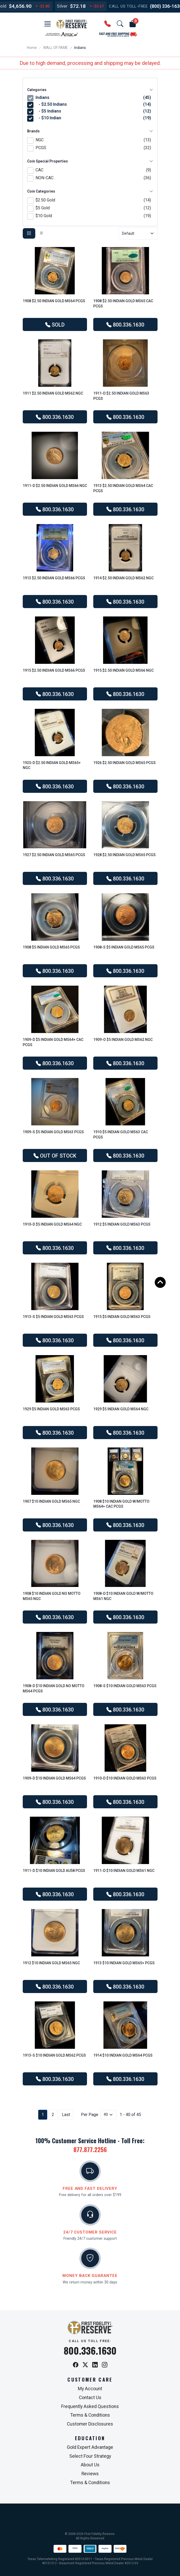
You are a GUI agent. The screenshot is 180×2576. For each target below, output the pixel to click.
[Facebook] (75, 2365)
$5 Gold (93, 208)
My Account (90, 2388)
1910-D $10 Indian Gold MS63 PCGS (124, 1778)
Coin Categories (90, 191)
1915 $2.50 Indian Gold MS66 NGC (123, 670)
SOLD (55, 325)
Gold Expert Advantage (90, 2447)
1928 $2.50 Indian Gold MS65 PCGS (124, 855)
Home (32, 48)
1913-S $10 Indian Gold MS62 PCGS (54, 2055)
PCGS (93, 148)
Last (66, 2114)
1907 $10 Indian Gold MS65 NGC (51, 1501)
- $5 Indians (94, 111)
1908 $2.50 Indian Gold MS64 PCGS (54, 301)
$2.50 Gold (93, 200)
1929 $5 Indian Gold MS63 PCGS (51, 1409)
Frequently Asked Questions (90, 2406)
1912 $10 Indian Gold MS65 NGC (51, 1963)
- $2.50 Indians (94, 104)
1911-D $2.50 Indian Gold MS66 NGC (55, 486)
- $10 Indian (94, 118)
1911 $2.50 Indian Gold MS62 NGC (53, 393)
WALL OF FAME (55, 48)
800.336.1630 (125, 325)
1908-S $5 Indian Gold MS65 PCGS (123, 947)
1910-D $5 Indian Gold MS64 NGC (52, 1224)
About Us (90, 2464)
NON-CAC (93, 178)
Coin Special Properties (90, 161)
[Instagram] (104, 2365)
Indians (93, 97)
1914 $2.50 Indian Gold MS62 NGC (123, 578)
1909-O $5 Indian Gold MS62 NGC (123, 1039)
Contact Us (90, 2397)
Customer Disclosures (90, 2424)
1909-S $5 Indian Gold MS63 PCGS (53, 1132)
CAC (93, 170)
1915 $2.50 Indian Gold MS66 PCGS (54, 670)
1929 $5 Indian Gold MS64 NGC (120, 1409)
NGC (93, 140)
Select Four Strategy (90, 2456)
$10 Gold (93, 216)
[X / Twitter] (85, 2365)
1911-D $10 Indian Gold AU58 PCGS (54, 1870)
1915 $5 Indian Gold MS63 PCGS (121, 1317)
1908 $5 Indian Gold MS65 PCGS (51, 947)
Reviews (90, 2473)
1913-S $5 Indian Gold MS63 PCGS (53, 1317)
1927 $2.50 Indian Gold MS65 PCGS (54, 855)
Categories (90, 89)
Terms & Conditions (90, 2415)
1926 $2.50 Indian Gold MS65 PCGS (124, 763)
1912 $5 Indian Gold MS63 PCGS (121, 1224)
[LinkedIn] (95, 2365)
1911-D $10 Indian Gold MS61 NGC (123, 1870)
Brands (90, 131)
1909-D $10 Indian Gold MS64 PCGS (54, 1778)
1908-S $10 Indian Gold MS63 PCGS (124, 1686)
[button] (47, 24)
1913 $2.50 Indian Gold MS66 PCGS (54, 578)
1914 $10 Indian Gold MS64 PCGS (123, 2055)
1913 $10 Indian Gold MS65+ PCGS (124, 1963)
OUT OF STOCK (54, 1156)
